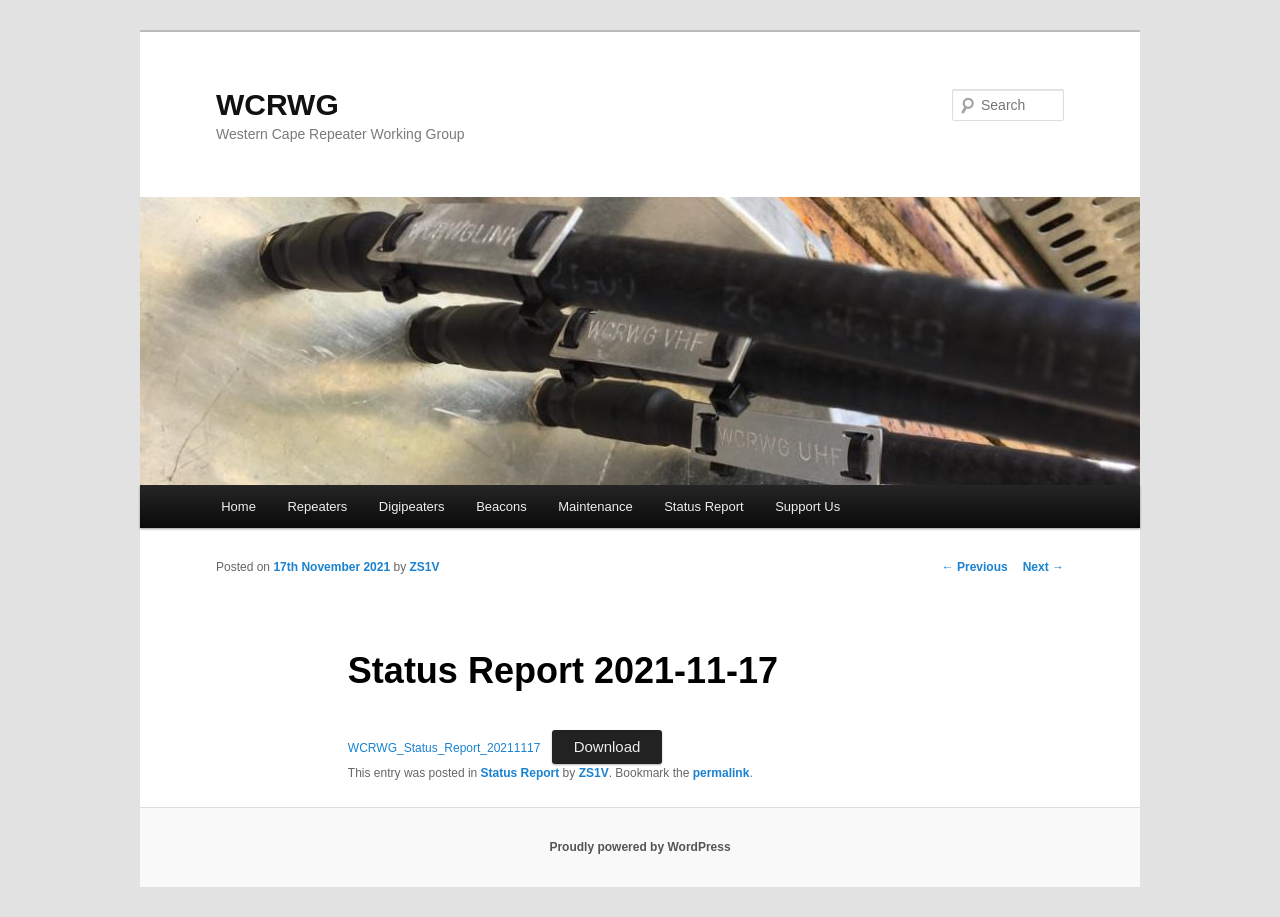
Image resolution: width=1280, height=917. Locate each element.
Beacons (501, 506)
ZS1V (424, 567)
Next (1043, 567)
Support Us (807, 506)
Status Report (704, 506)
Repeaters (317, 506)
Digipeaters (412, 506)
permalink (721, 773)
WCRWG (277, 104)
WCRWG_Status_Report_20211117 (444, 748)
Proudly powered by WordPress (639, 847)
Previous (975, 567)
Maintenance (595, 506)
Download (607, 746)
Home (238, 506)
